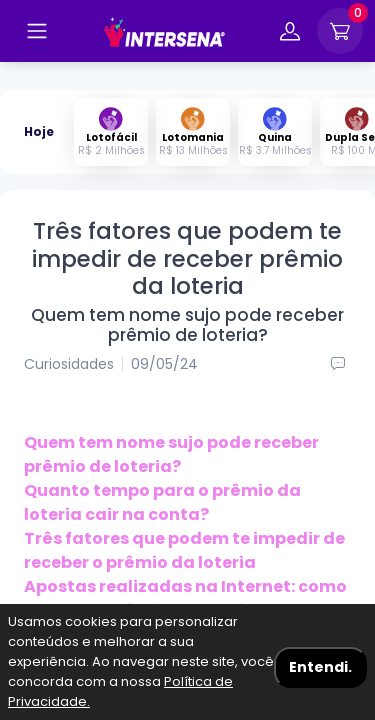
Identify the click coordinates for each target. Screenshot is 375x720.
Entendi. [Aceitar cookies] (320, 667)
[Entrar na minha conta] (290, 34)
